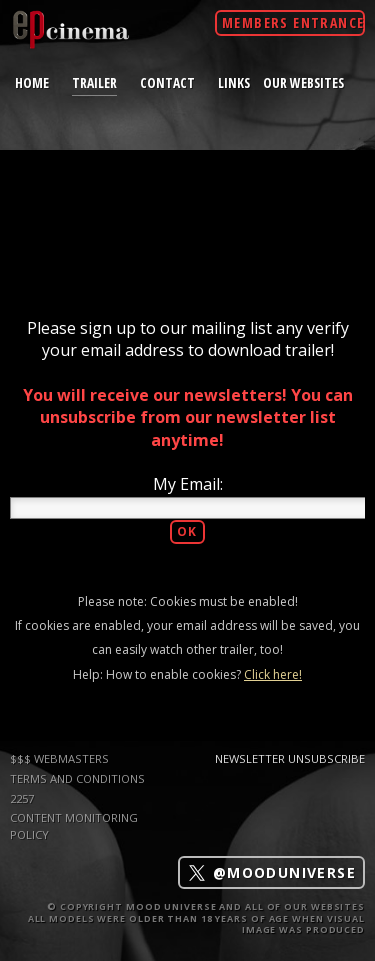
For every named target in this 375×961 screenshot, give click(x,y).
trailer (94, 82)
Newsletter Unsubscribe (290, 758)
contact (167, 82)
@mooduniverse (271, 872)
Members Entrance (293, 22)
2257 (22, 798)
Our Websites (303, 82)
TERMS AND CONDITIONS (77, 778)
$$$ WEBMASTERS (59, 758)
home (32, 82)
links (234, 82)
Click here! (273, 674)
